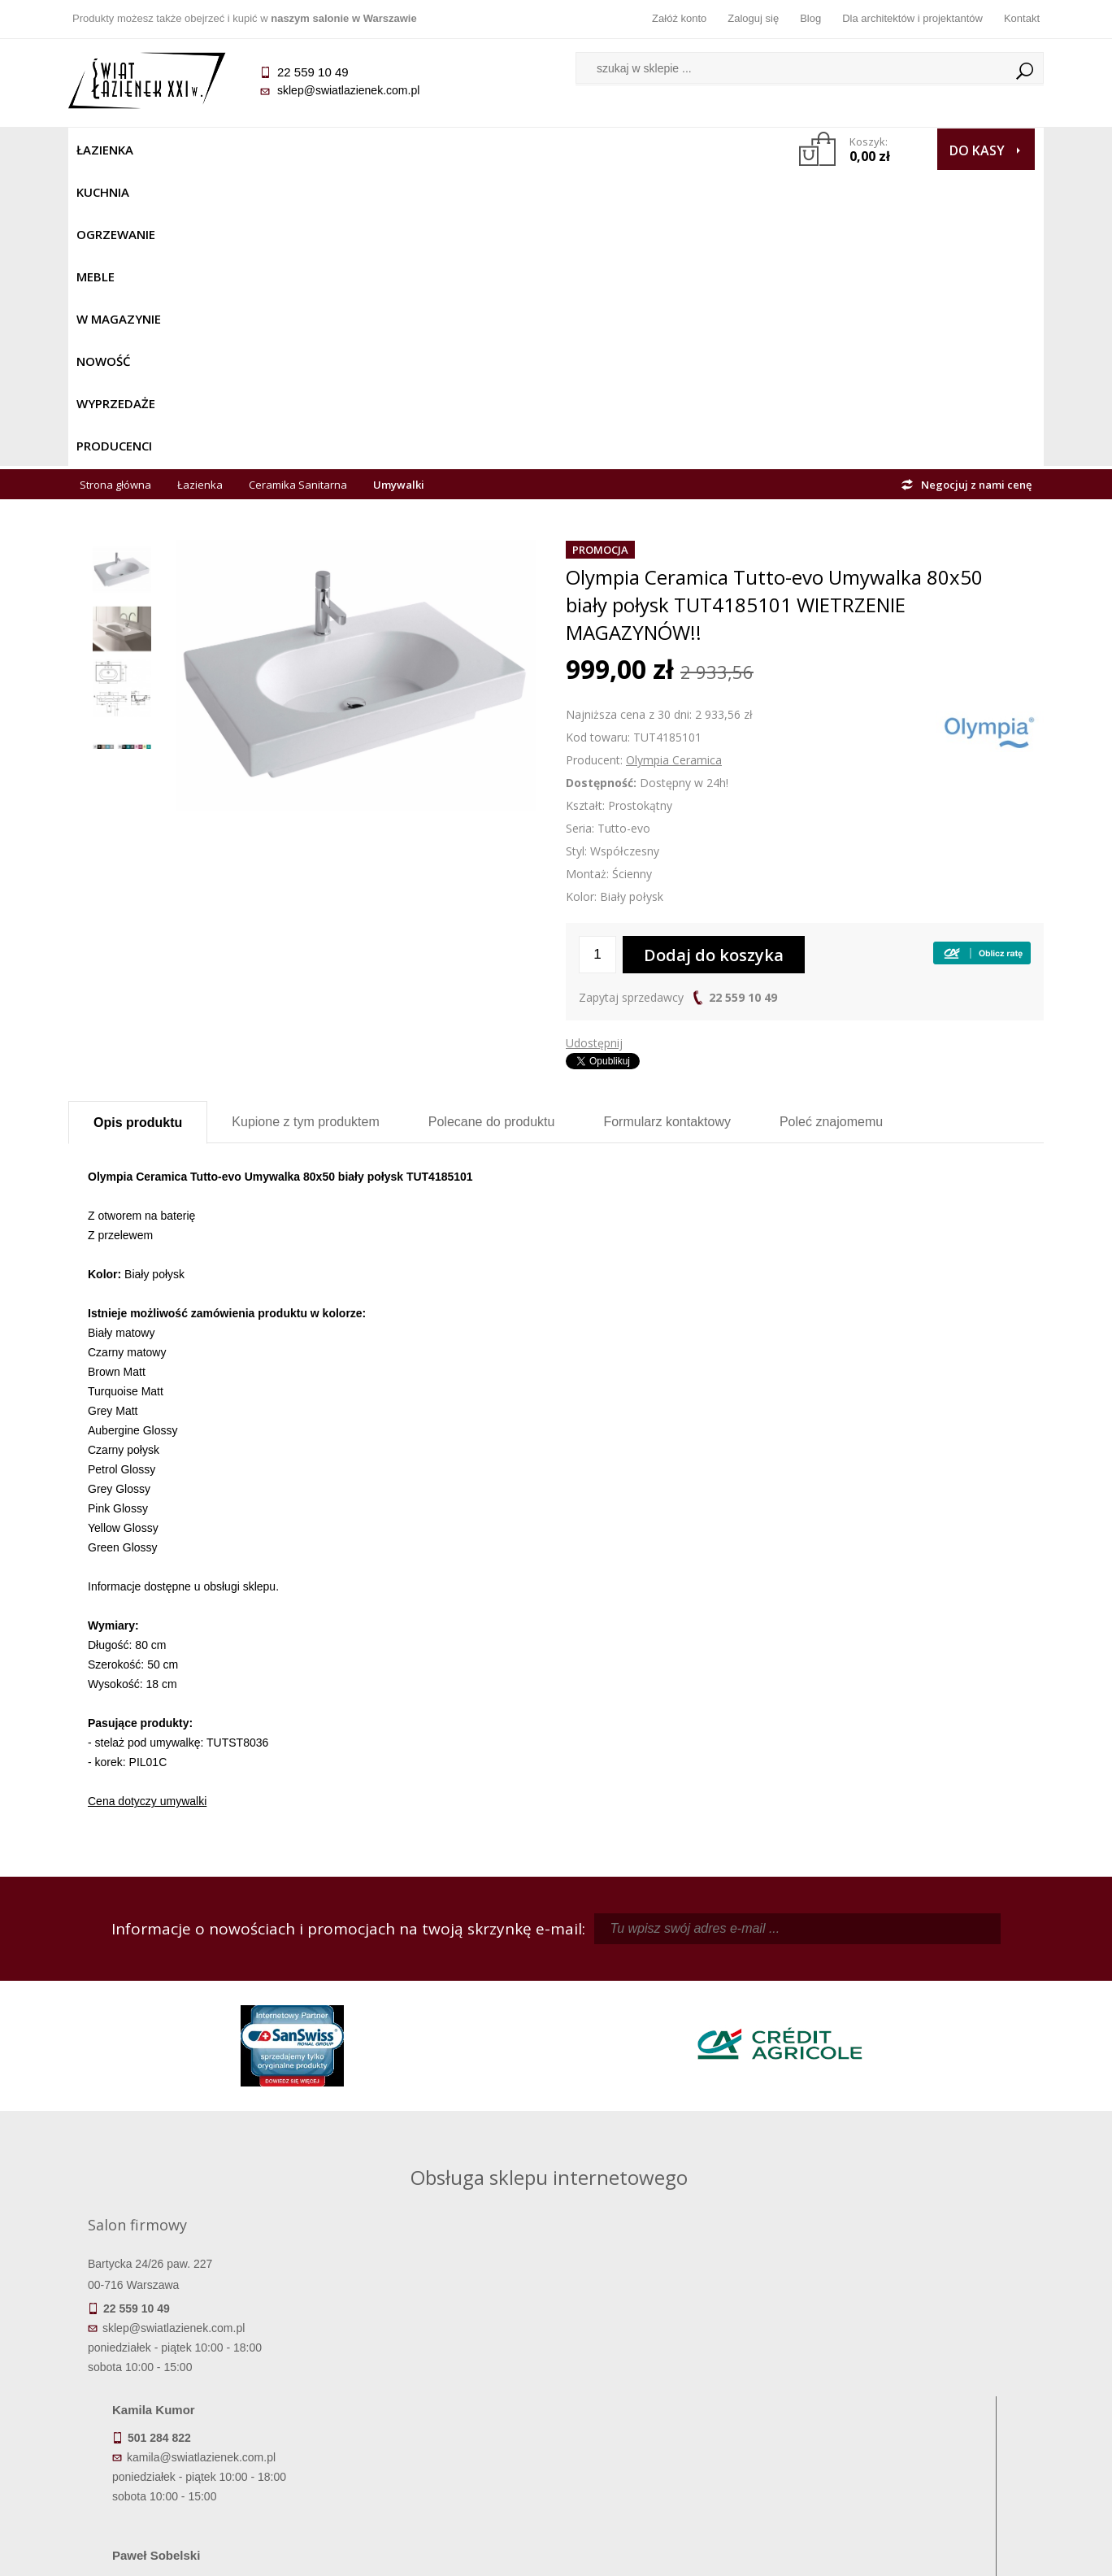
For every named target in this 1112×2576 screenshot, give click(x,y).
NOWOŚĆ (512, 149)
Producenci (695, 149)
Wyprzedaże (598, 149)
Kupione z (305, 826)
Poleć (831, 826)
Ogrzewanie (264, 149)
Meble (343, 149)
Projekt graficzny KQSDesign (811, 2553)
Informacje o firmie (921, 2376)
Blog (810, 18)
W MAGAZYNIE (423, 149)
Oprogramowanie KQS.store (972, 2553)
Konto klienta (678, 2422)
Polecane (491, 826)
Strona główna (115, 188)
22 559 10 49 (743, 701)
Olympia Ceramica (674, 464)
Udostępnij (594, 747)
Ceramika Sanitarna (298, 188)
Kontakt (1022, 18)
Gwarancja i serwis (189, 2422)
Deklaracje (190, 2467)
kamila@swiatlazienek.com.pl (443, 1989)
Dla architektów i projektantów (912, 18)
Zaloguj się (753, 18)
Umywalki (398, 188)
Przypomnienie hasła (678, 2399)
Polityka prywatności (434, 2422)
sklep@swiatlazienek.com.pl (348, 90)
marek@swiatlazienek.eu (817, 2075)
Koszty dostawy (189, 2399)
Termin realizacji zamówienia (190, 2354)
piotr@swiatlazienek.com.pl (823, 1989)
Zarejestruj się (678, 2376)
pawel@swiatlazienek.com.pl (442, 2135)
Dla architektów (922, 2399)
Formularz (667, 826)
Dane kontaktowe (922, 2354)
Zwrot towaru (191, 2445)
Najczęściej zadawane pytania (434, 2376)
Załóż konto (679, 18)
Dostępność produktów (190, 2376)
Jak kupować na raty (434, 2399)
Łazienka (104, 149)
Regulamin (434, 2354)
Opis (137, 826)
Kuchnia (179, 149)
